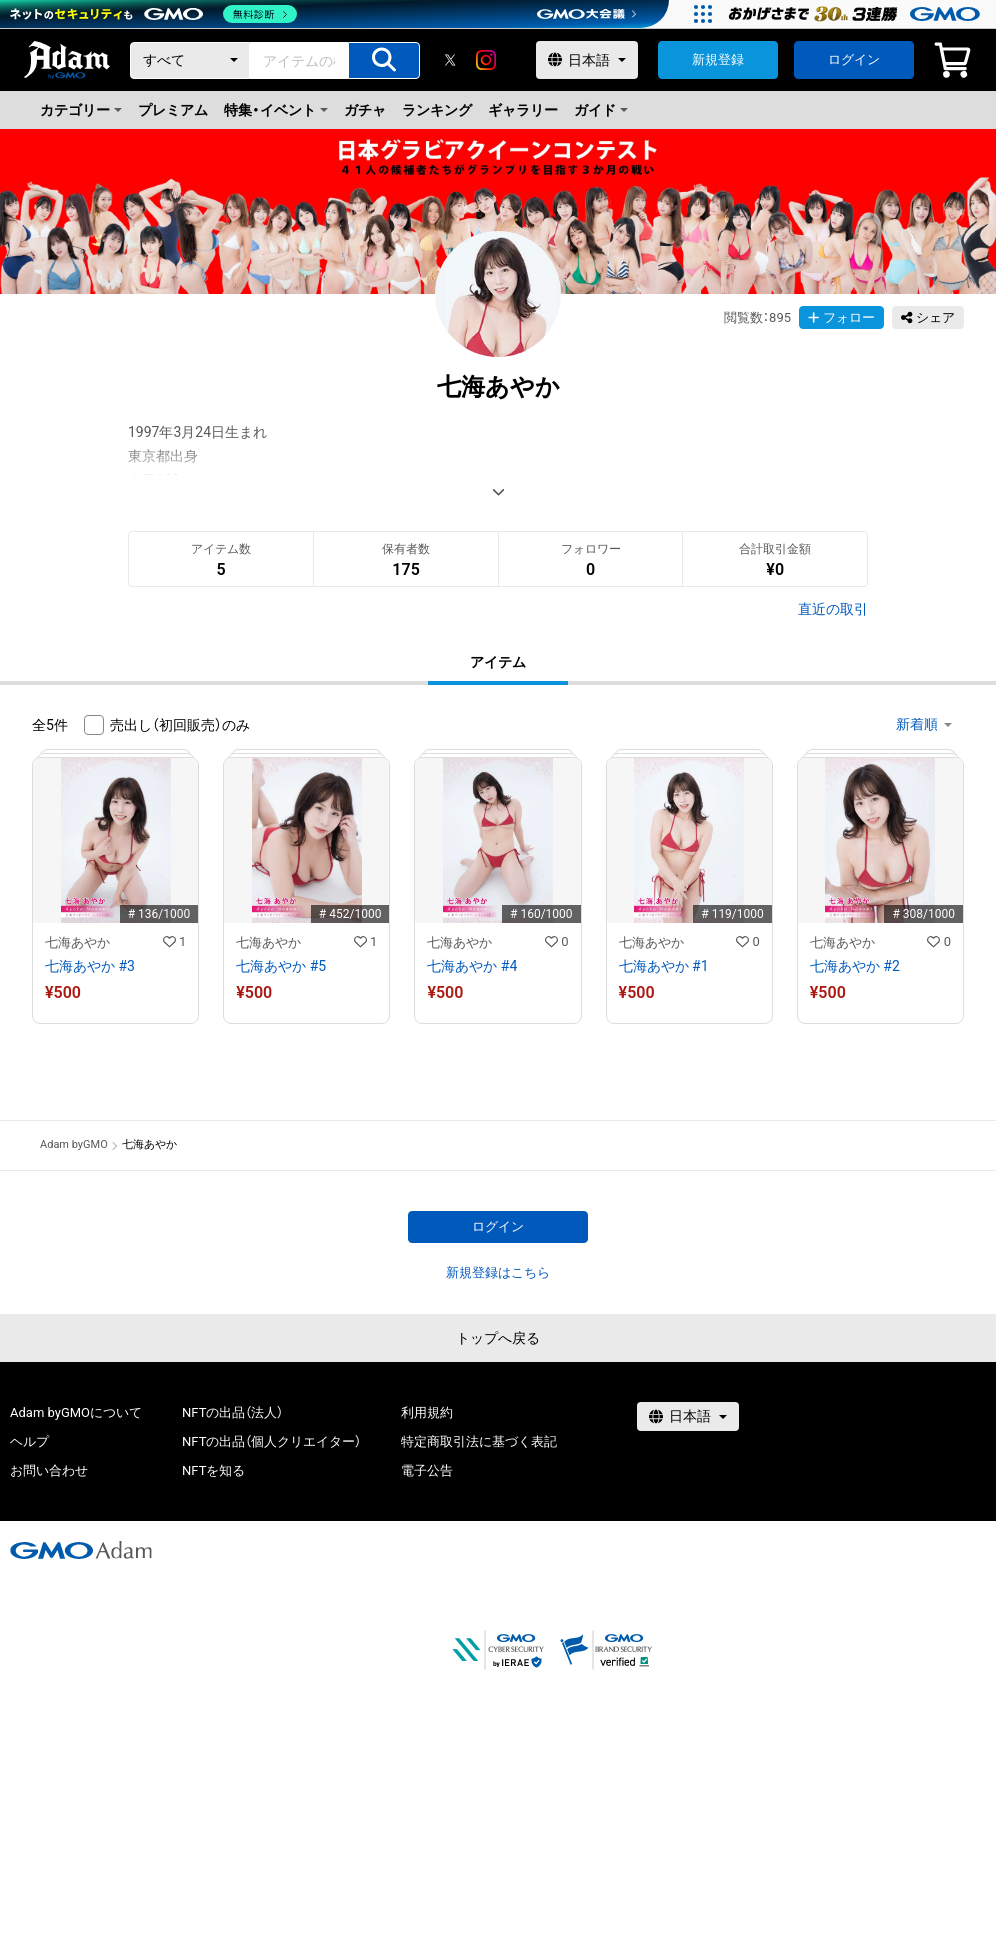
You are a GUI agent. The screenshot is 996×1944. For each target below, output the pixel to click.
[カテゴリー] (190, 60)
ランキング (437, 110)
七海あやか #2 (855, 966)
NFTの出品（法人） (232, 1412)
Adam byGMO (74, 1144)
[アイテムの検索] (384, 60)
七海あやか (77, 942)
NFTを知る (213, 1470)
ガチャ (365, 110)
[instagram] (486, 60)
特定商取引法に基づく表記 (479, 1441)
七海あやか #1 (664, 966)
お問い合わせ (49, 1470)
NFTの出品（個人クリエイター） (271, 1441)
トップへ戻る (498, 1338)
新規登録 (718, 59)
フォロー (841, 317)
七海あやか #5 (281, 966)
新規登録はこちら (498, 1272)
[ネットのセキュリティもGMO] (153, 14)
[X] (450, 60)
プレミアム (173, 110)
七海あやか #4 (472, 966)
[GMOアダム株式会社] (81, 1550)
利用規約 (427, 1412)
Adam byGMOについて (76, 1412)
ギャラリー (523, 110)
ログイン (854, 59)
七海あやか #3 (90, 966)
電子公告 (427, 1470)
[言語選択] (587, 60)
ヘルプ (29, 1441)
